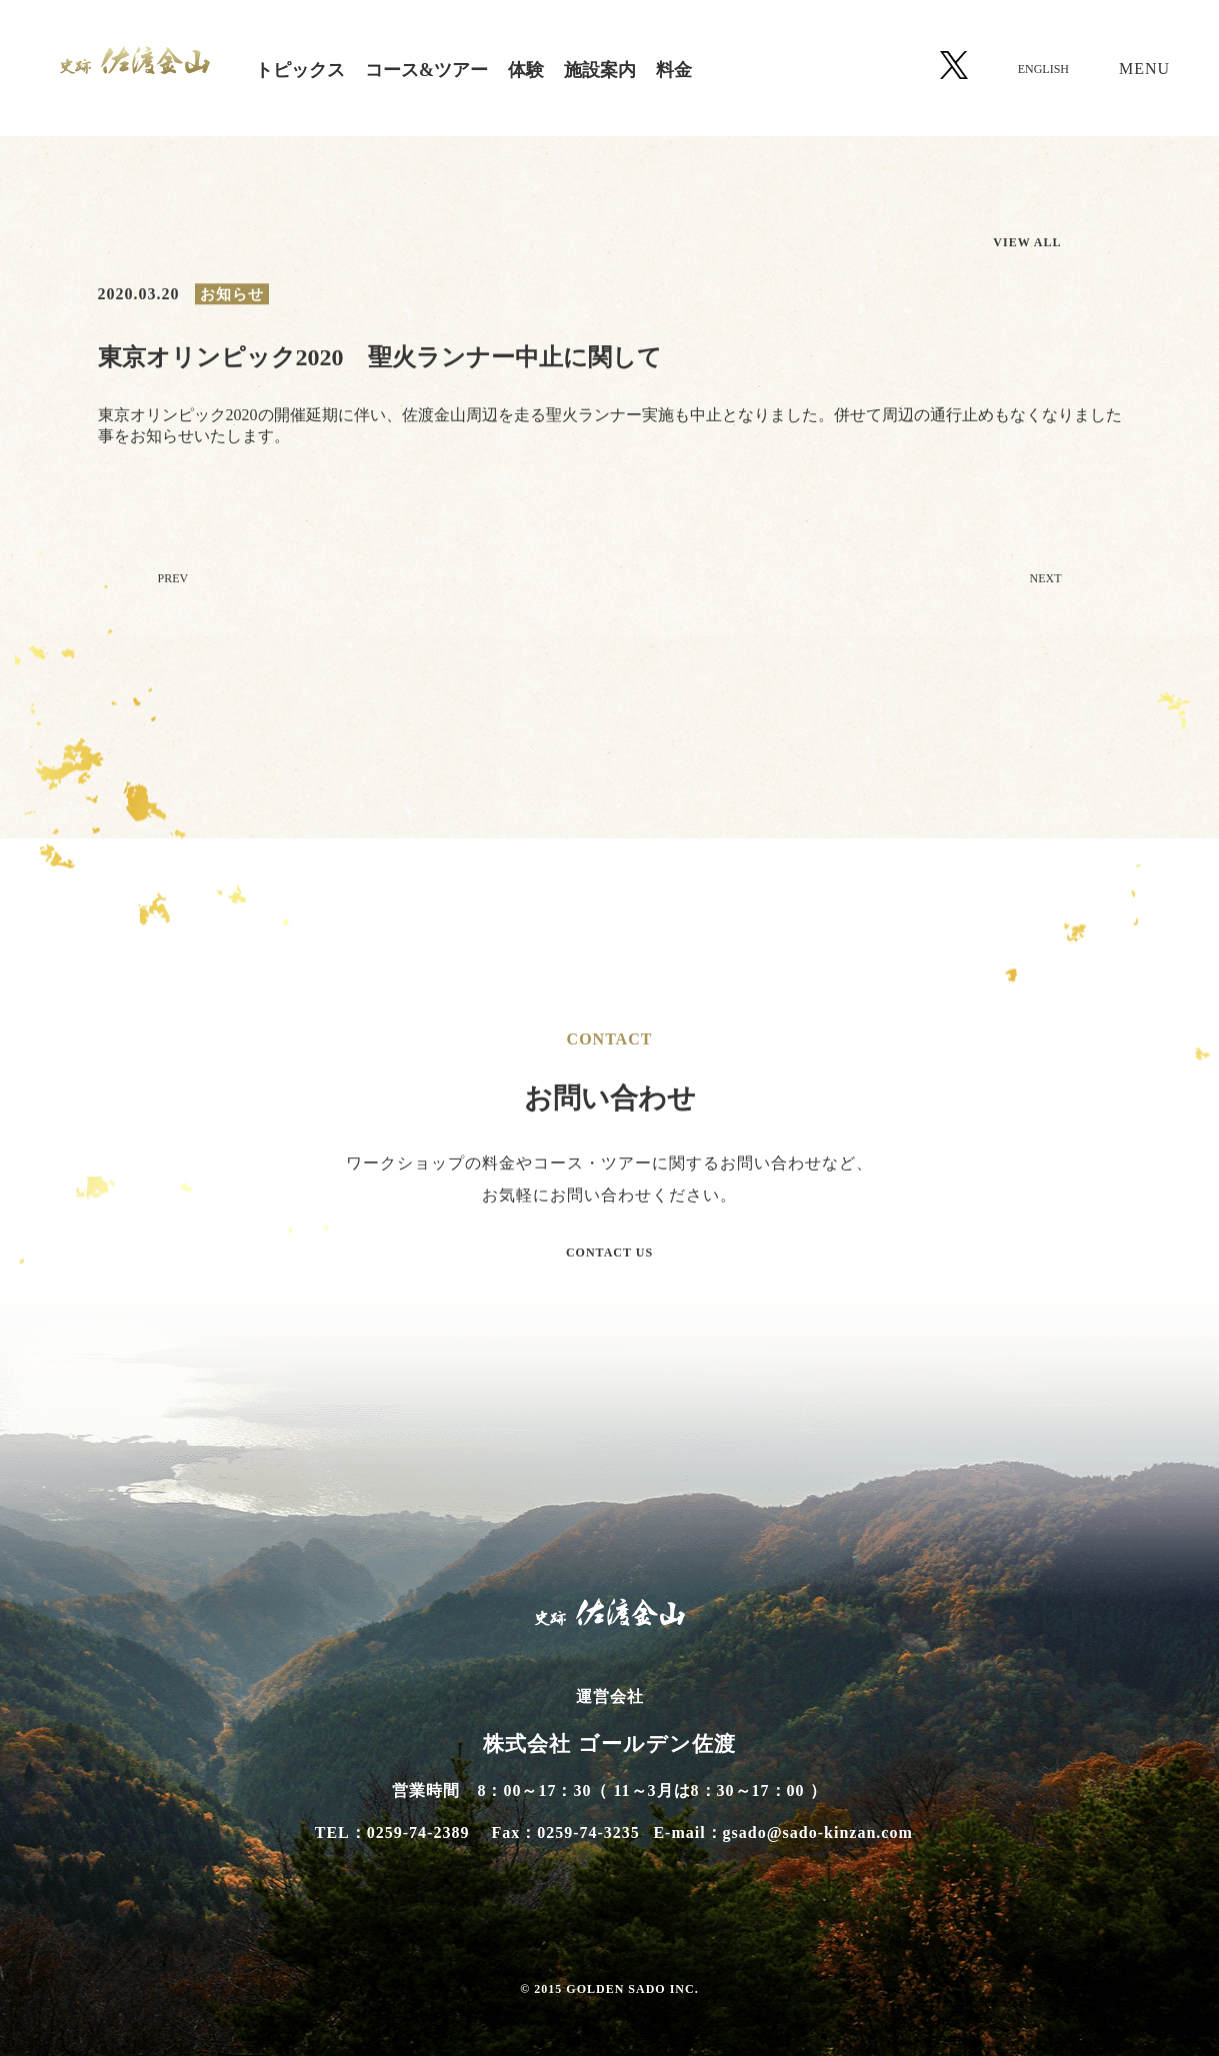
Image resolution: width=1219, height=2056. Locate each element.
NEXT (1046, 581)
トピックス (300, 70)
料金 (674, 70)
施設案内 (600, 70)
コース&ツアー (426, 70)
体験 (526, 70)
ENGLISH (1043, 69)
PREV (173, 581)
